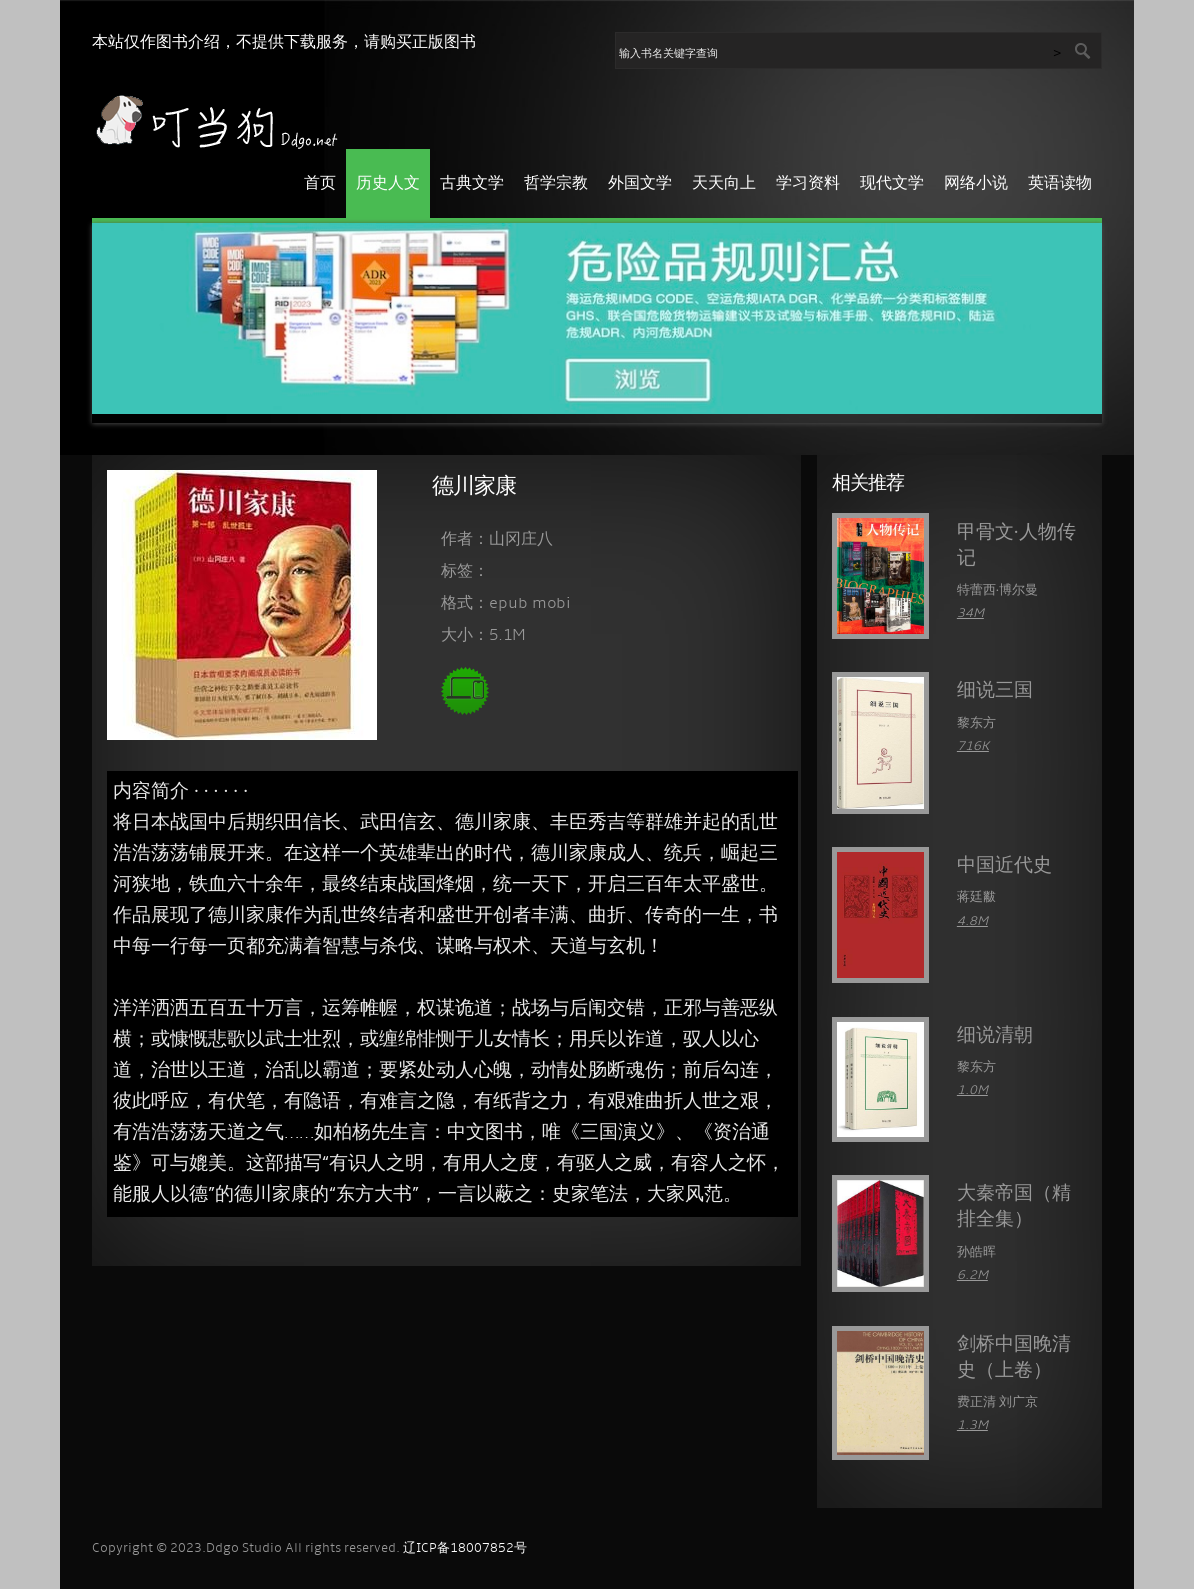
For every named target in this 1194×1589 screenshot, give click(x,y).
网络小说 (976, 184)
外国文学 (640, 184)
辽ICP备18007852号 (465, 1548)
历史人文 (388, 184)
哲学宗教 (556, 184)
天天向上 (724, 184)
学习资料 (808, 184)
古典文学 (472, 184)
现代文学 (892, 184)
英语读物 (1060, 184)
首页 (320, 184)
